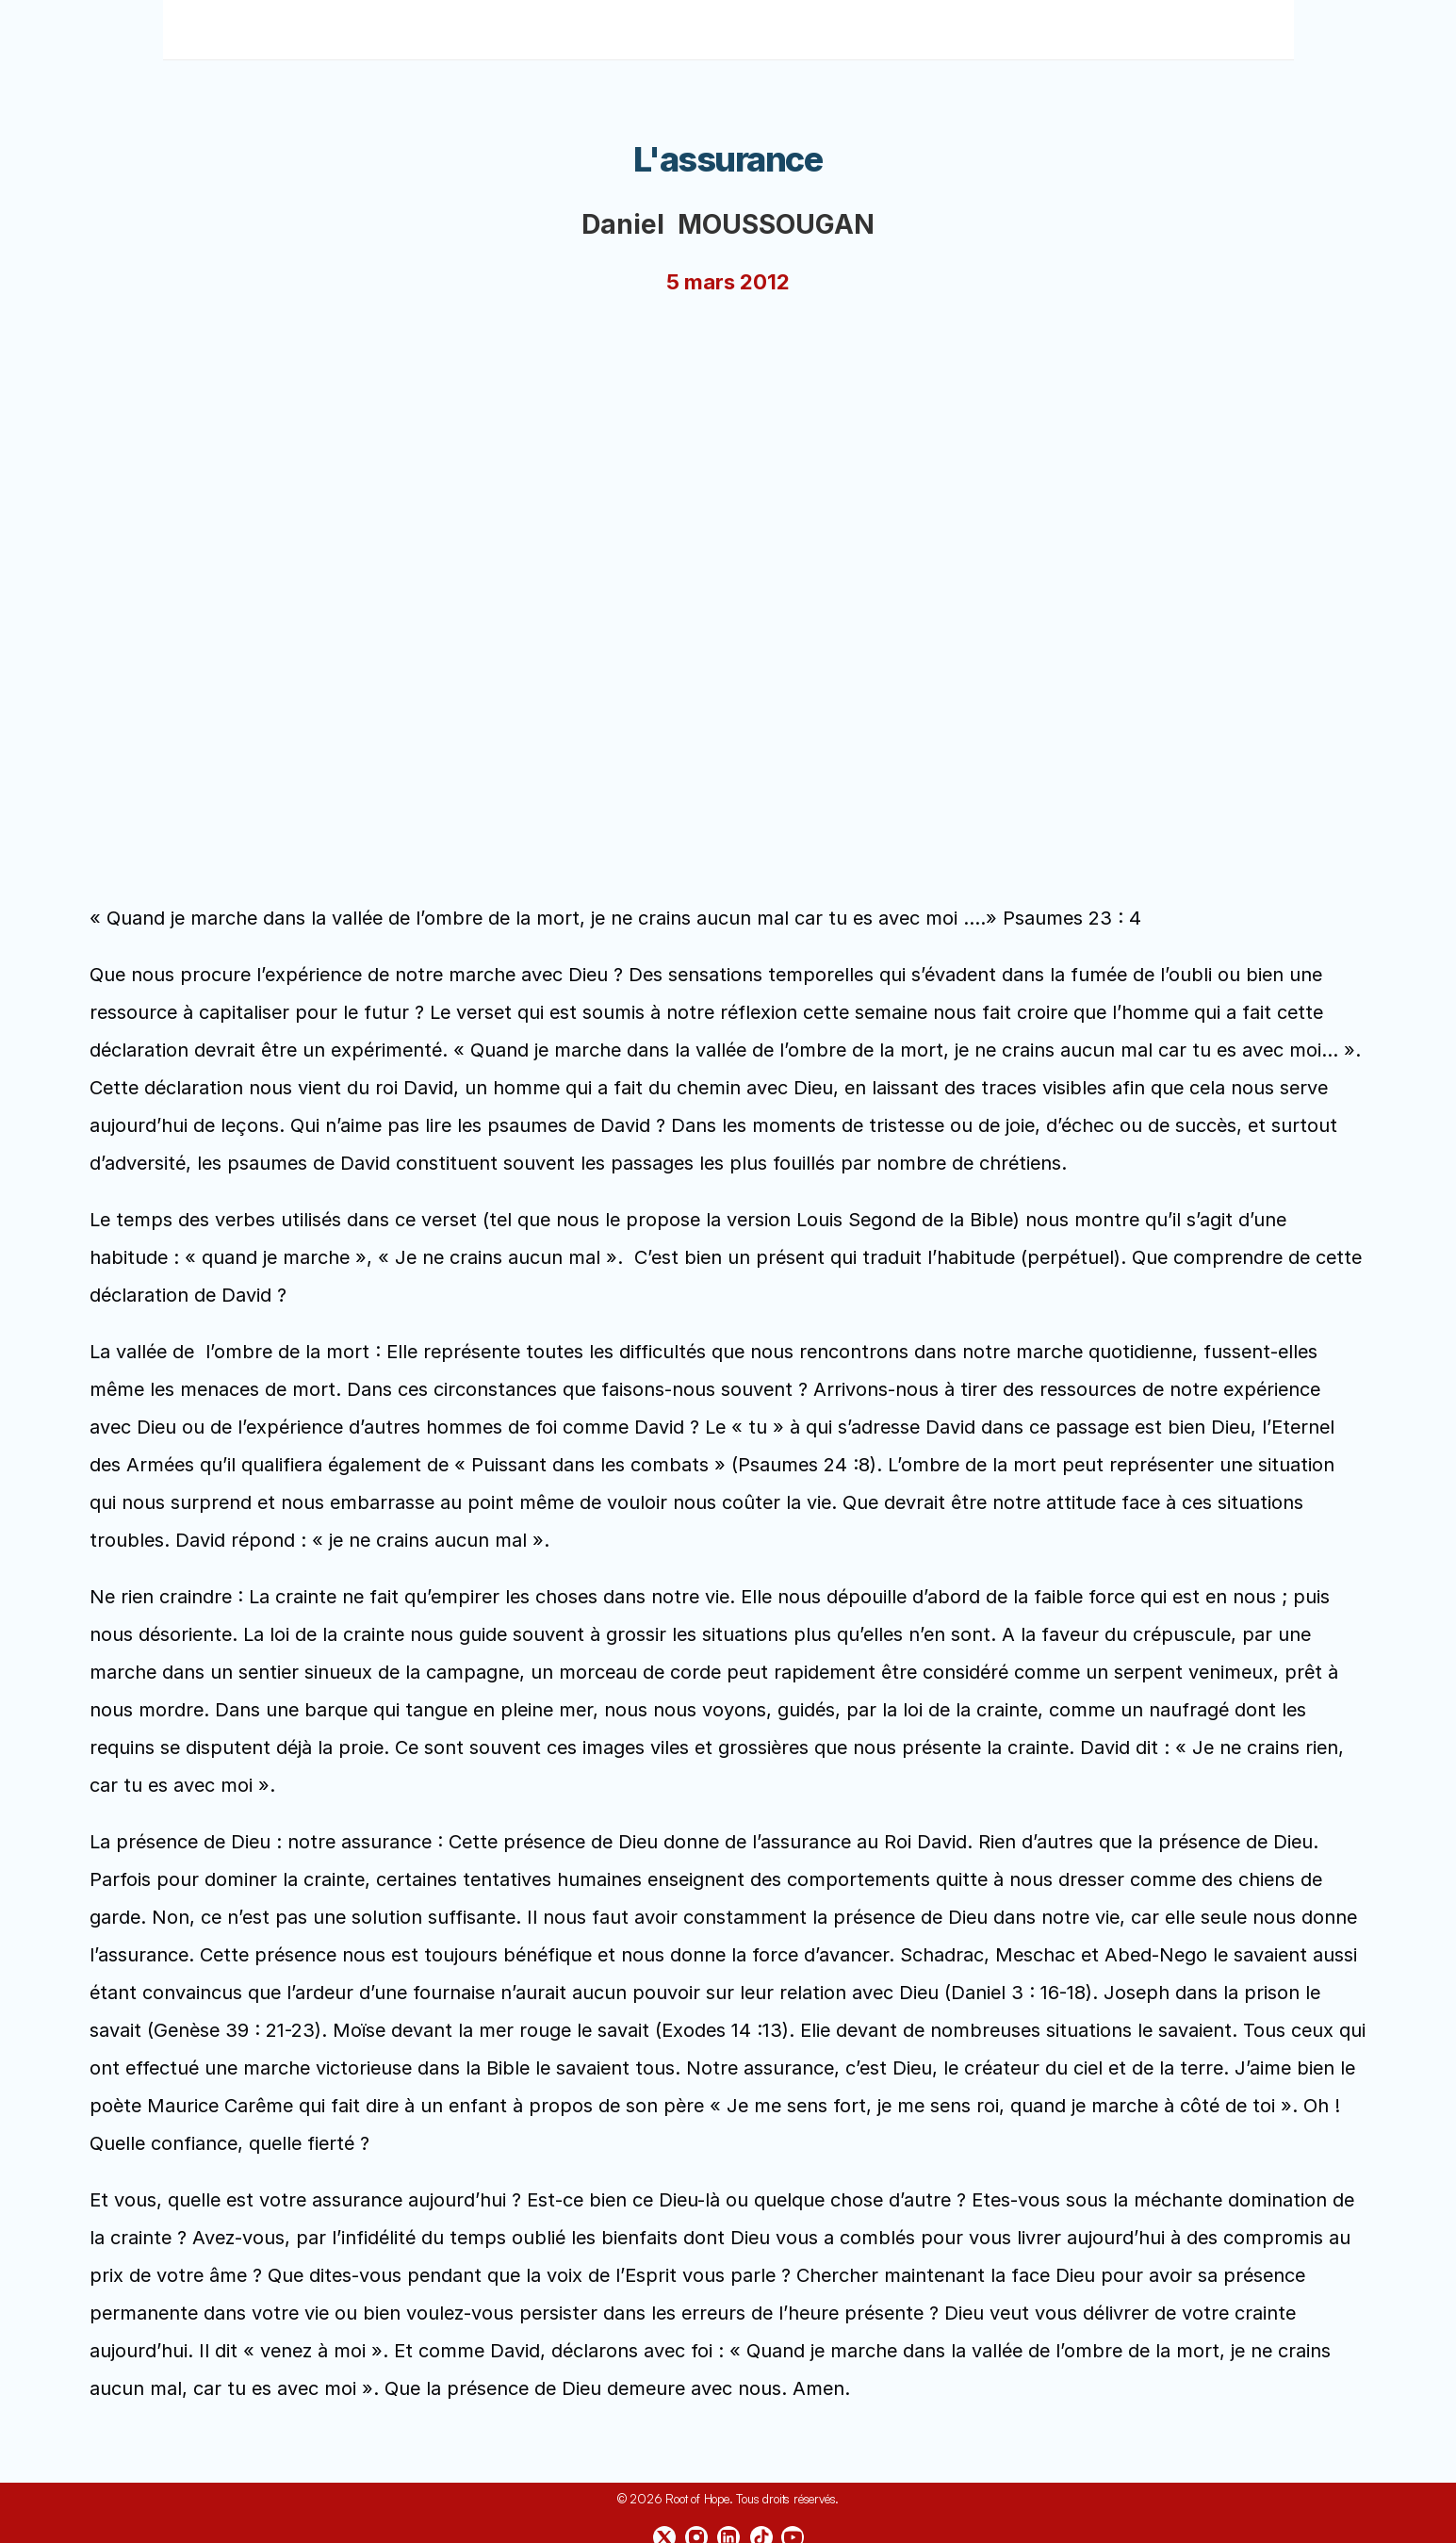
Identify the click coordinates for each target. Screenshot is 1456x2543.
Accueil (522, 30)
